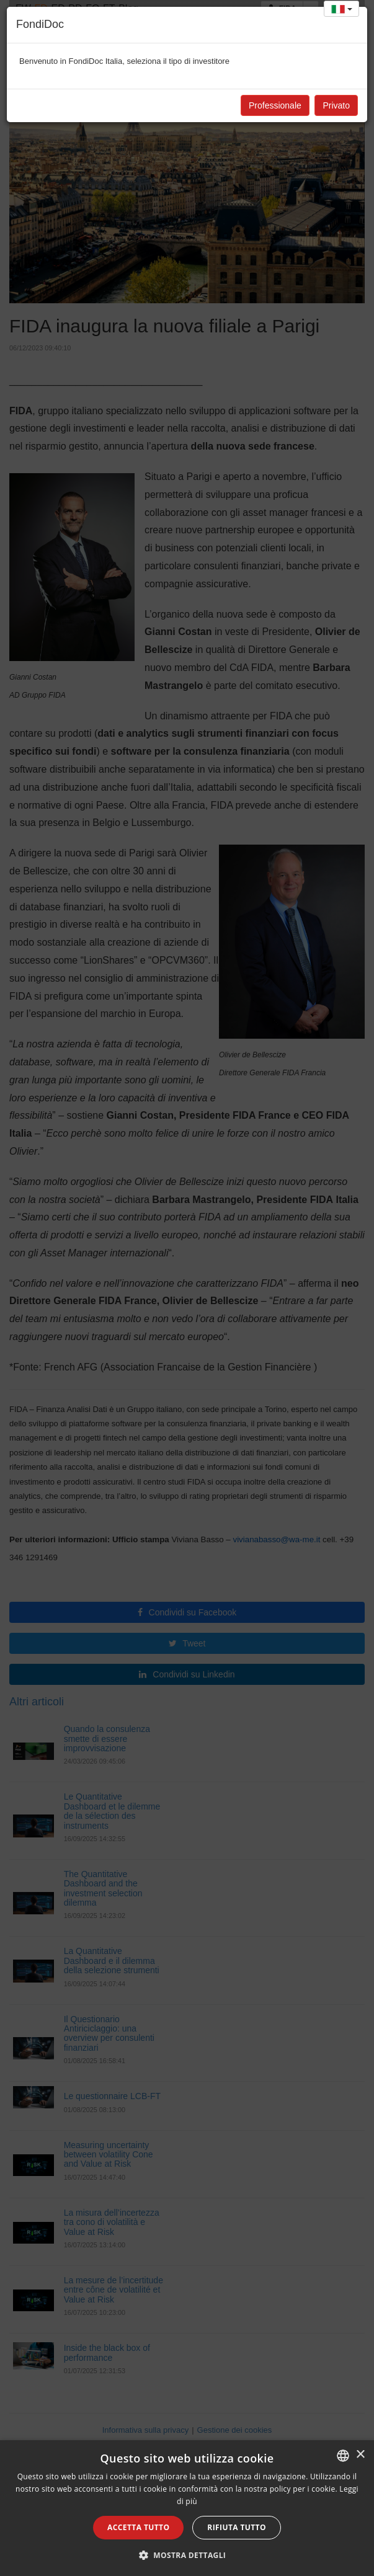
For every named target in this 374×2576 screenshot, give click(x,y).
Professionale (275, 105)
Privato (336, 105)
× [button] (360, 2454)
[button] (187, 2555)
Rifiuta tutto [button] (236, 2527)
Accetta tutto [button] (138, 2527)
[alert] (187, 2508)
